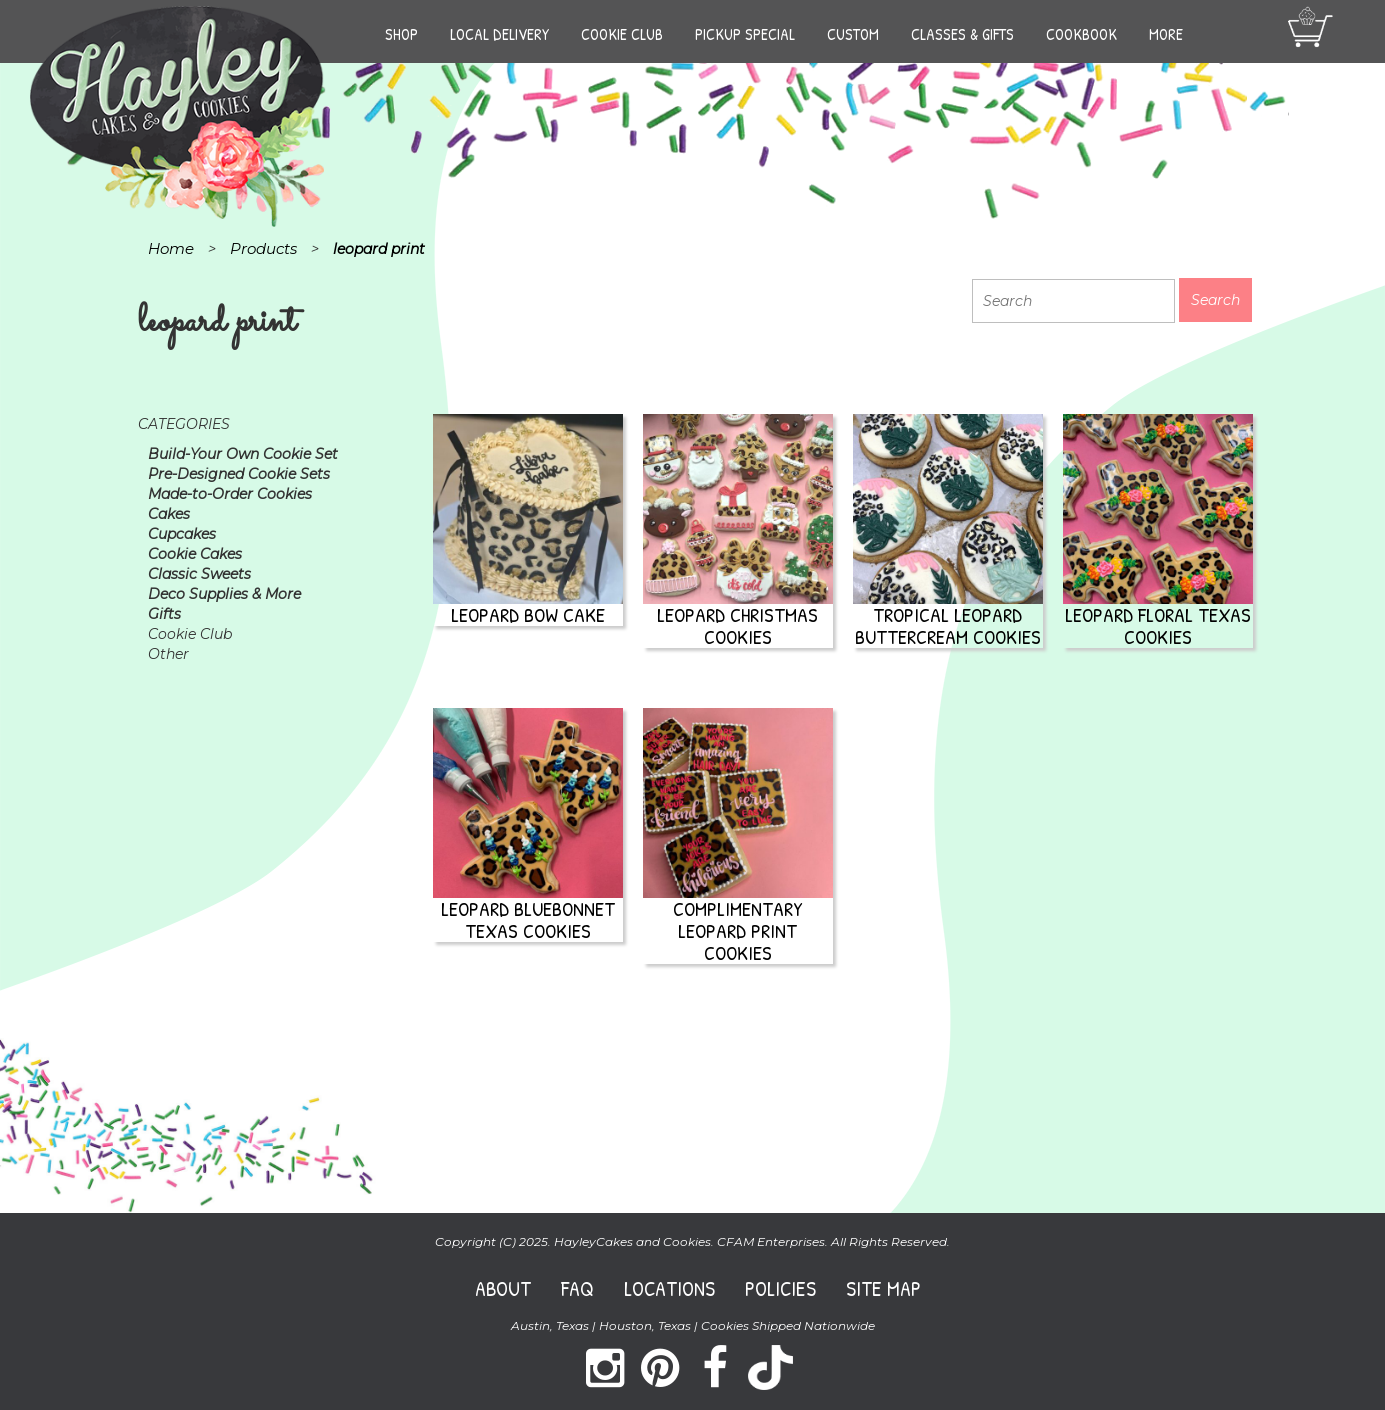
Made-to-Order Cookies (230, 494)
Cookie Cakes (195, 554)
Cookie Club (622, 34)
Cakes (169, 514)
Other (168, 654)
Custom (853, 34)
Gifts (164, 614)
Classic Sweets (199, 574)
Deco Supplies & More (224, 594)
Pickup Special (745, 34)
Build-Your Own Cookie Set (243, 454)
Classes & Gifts (962, 34)
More (1166, 34)
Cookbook (1081, 34)
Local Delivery (499, 34)
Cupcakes (182, 534)
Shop (401, 34)
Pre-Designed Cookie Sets (239, 474)
